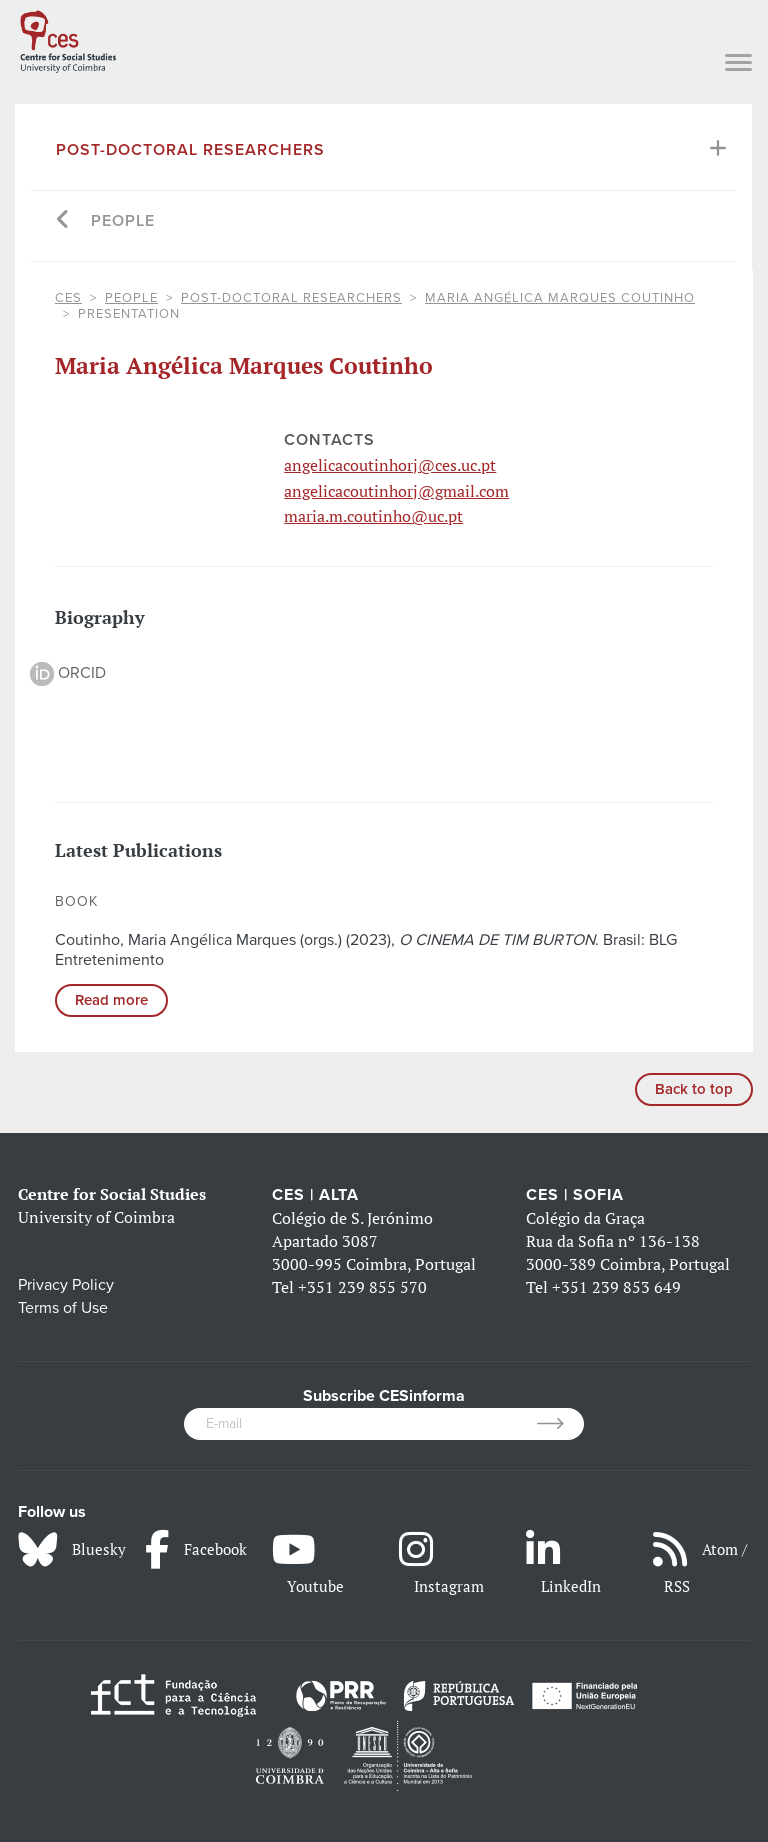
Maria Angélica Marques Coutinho (560, 298)
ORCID (68, 673)
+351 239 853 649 (616, 1287)
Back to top (694, 1089)
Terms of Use (63, 1308)
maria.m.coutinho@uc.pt (373, 516)
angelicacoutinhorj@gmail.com (396, 491)
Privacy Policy (66, 1285)
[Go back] (63, 221)
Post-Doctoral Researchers (190, 150)
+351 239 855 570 (362, 1287)
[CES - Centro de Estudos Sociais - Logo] (68, 38)
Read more (111, 1000)
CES (68, 298)
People (123, 221)
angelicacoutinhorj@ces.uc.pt (390, 465)
